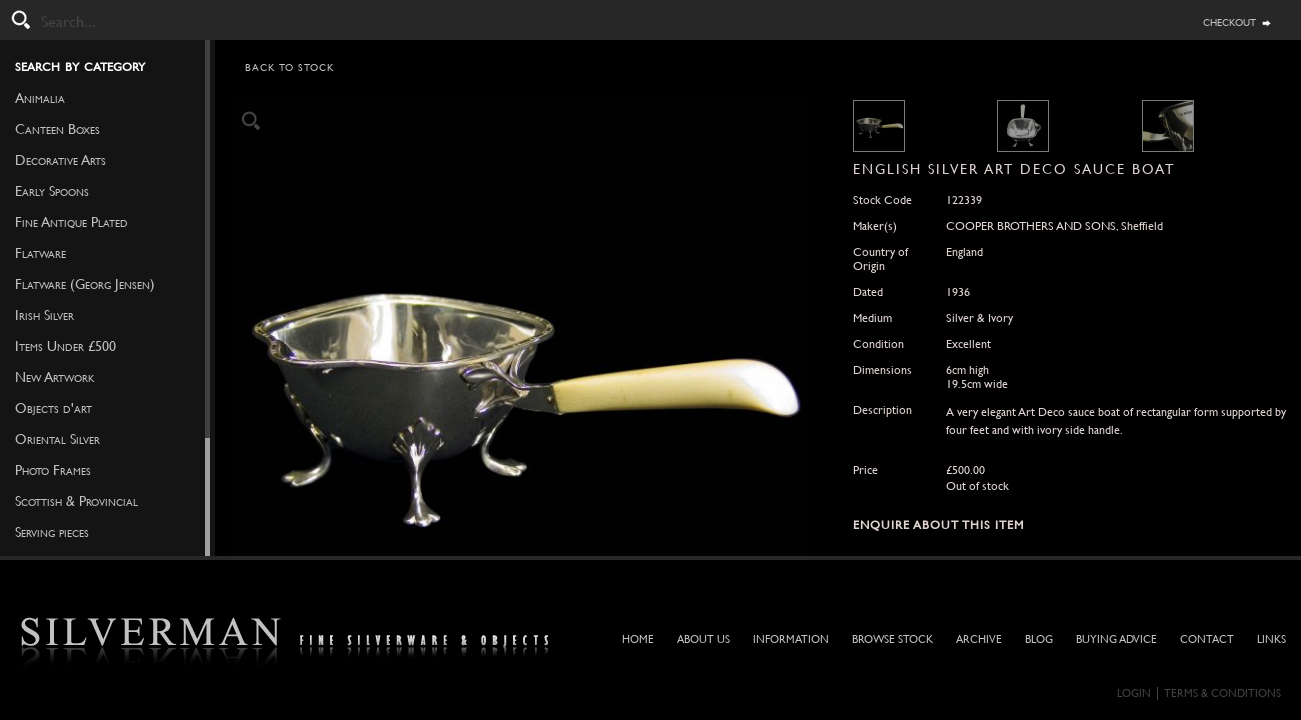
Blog (1039, 639)
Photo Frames (53, 470)
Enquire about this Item (938, 525)
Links (1271, 639)
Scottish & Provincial (76, 501)
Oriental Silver (57, 439)
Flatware (40, 253)
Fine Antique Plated (71, 222)
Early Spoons (52, 191)
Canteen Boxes (57, 129)
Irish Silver (44, 315)
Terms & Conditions (1222, 693)
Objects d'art (53, 408)
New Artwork (55, 377)
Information (791, 639)
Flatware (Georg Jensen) (85, 284)
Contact (1207, 639)
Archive (979, 639)
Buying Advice (1116, 639)
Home (638, 639)
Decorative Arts (60, 160)
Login (1134, 693)
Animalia (40, 98)
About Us (703, 639)
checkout (1229, 21)
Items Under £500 (65, 346)
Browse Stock (892, 639)
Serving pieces (52, 532)
